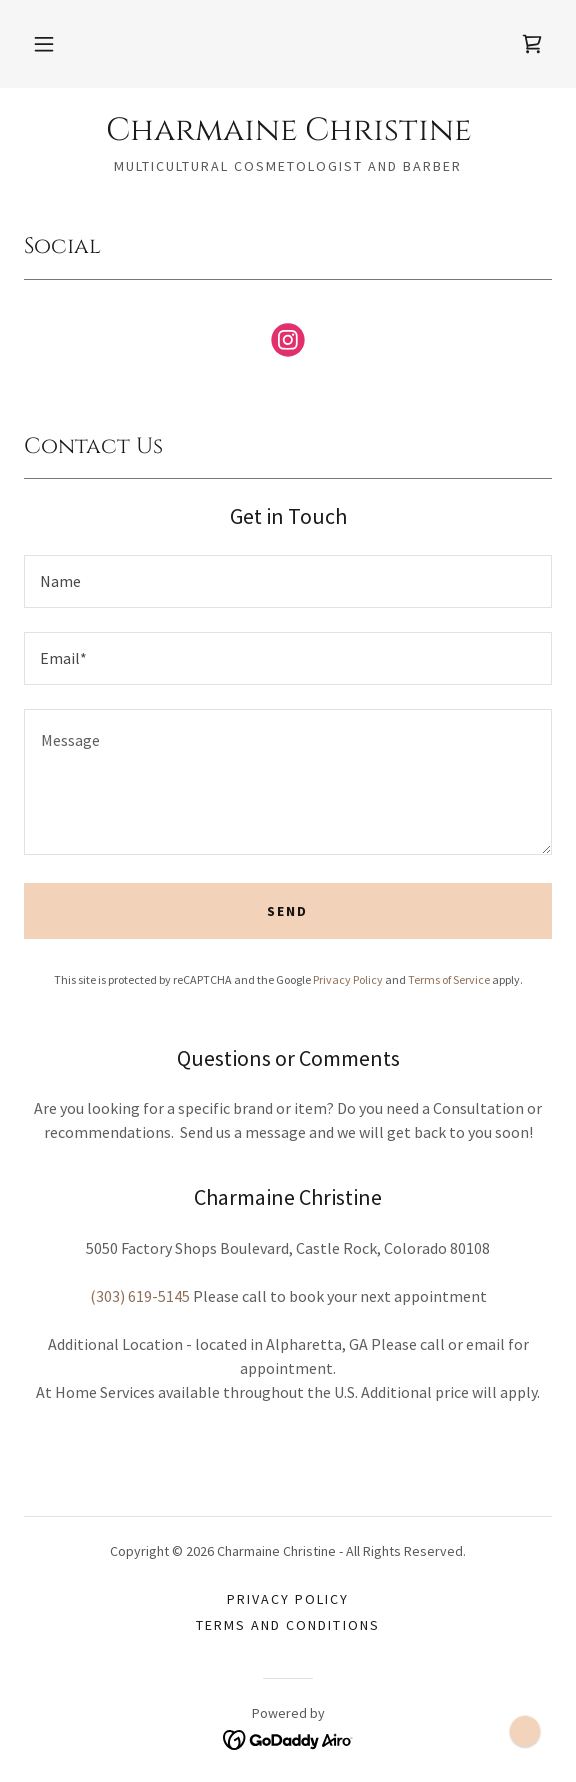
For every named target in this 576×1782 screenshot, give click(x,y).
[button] (44, 44)
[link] (532, 44)
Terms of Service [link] (449, 979)
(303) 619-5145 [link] (140, 1296)
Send (287, 911)
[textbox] (288, 581)
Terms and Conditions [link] (287, 1625)
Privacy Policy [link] (348, 979)
